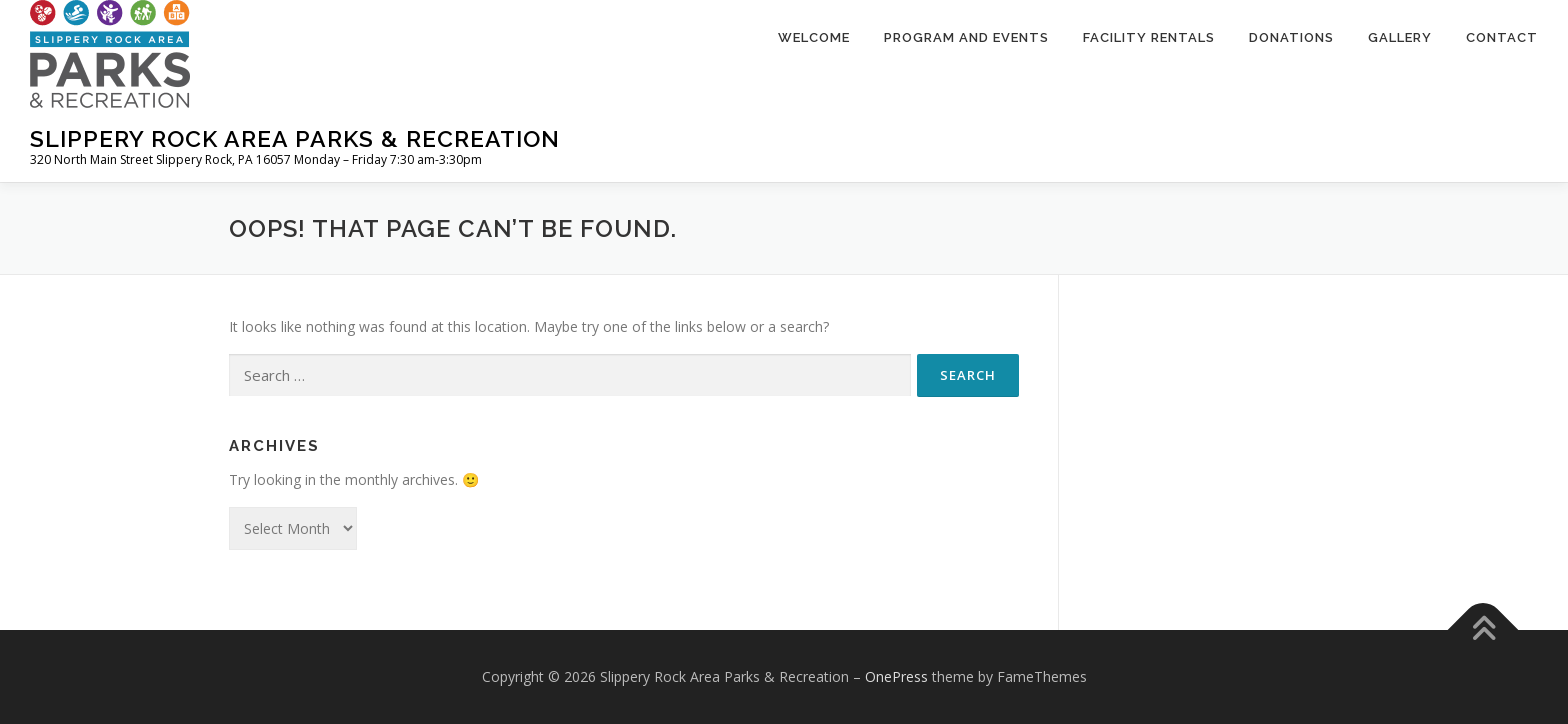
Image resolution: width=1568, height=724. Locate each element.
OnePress (896, 676)
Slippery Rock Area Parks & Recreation (295, 138)
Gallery (1400, 37)
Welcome (814, 37)
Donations (1291, 37)
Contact (1502, 37)
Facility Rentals (1149, 37)
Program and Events (966, 37)
